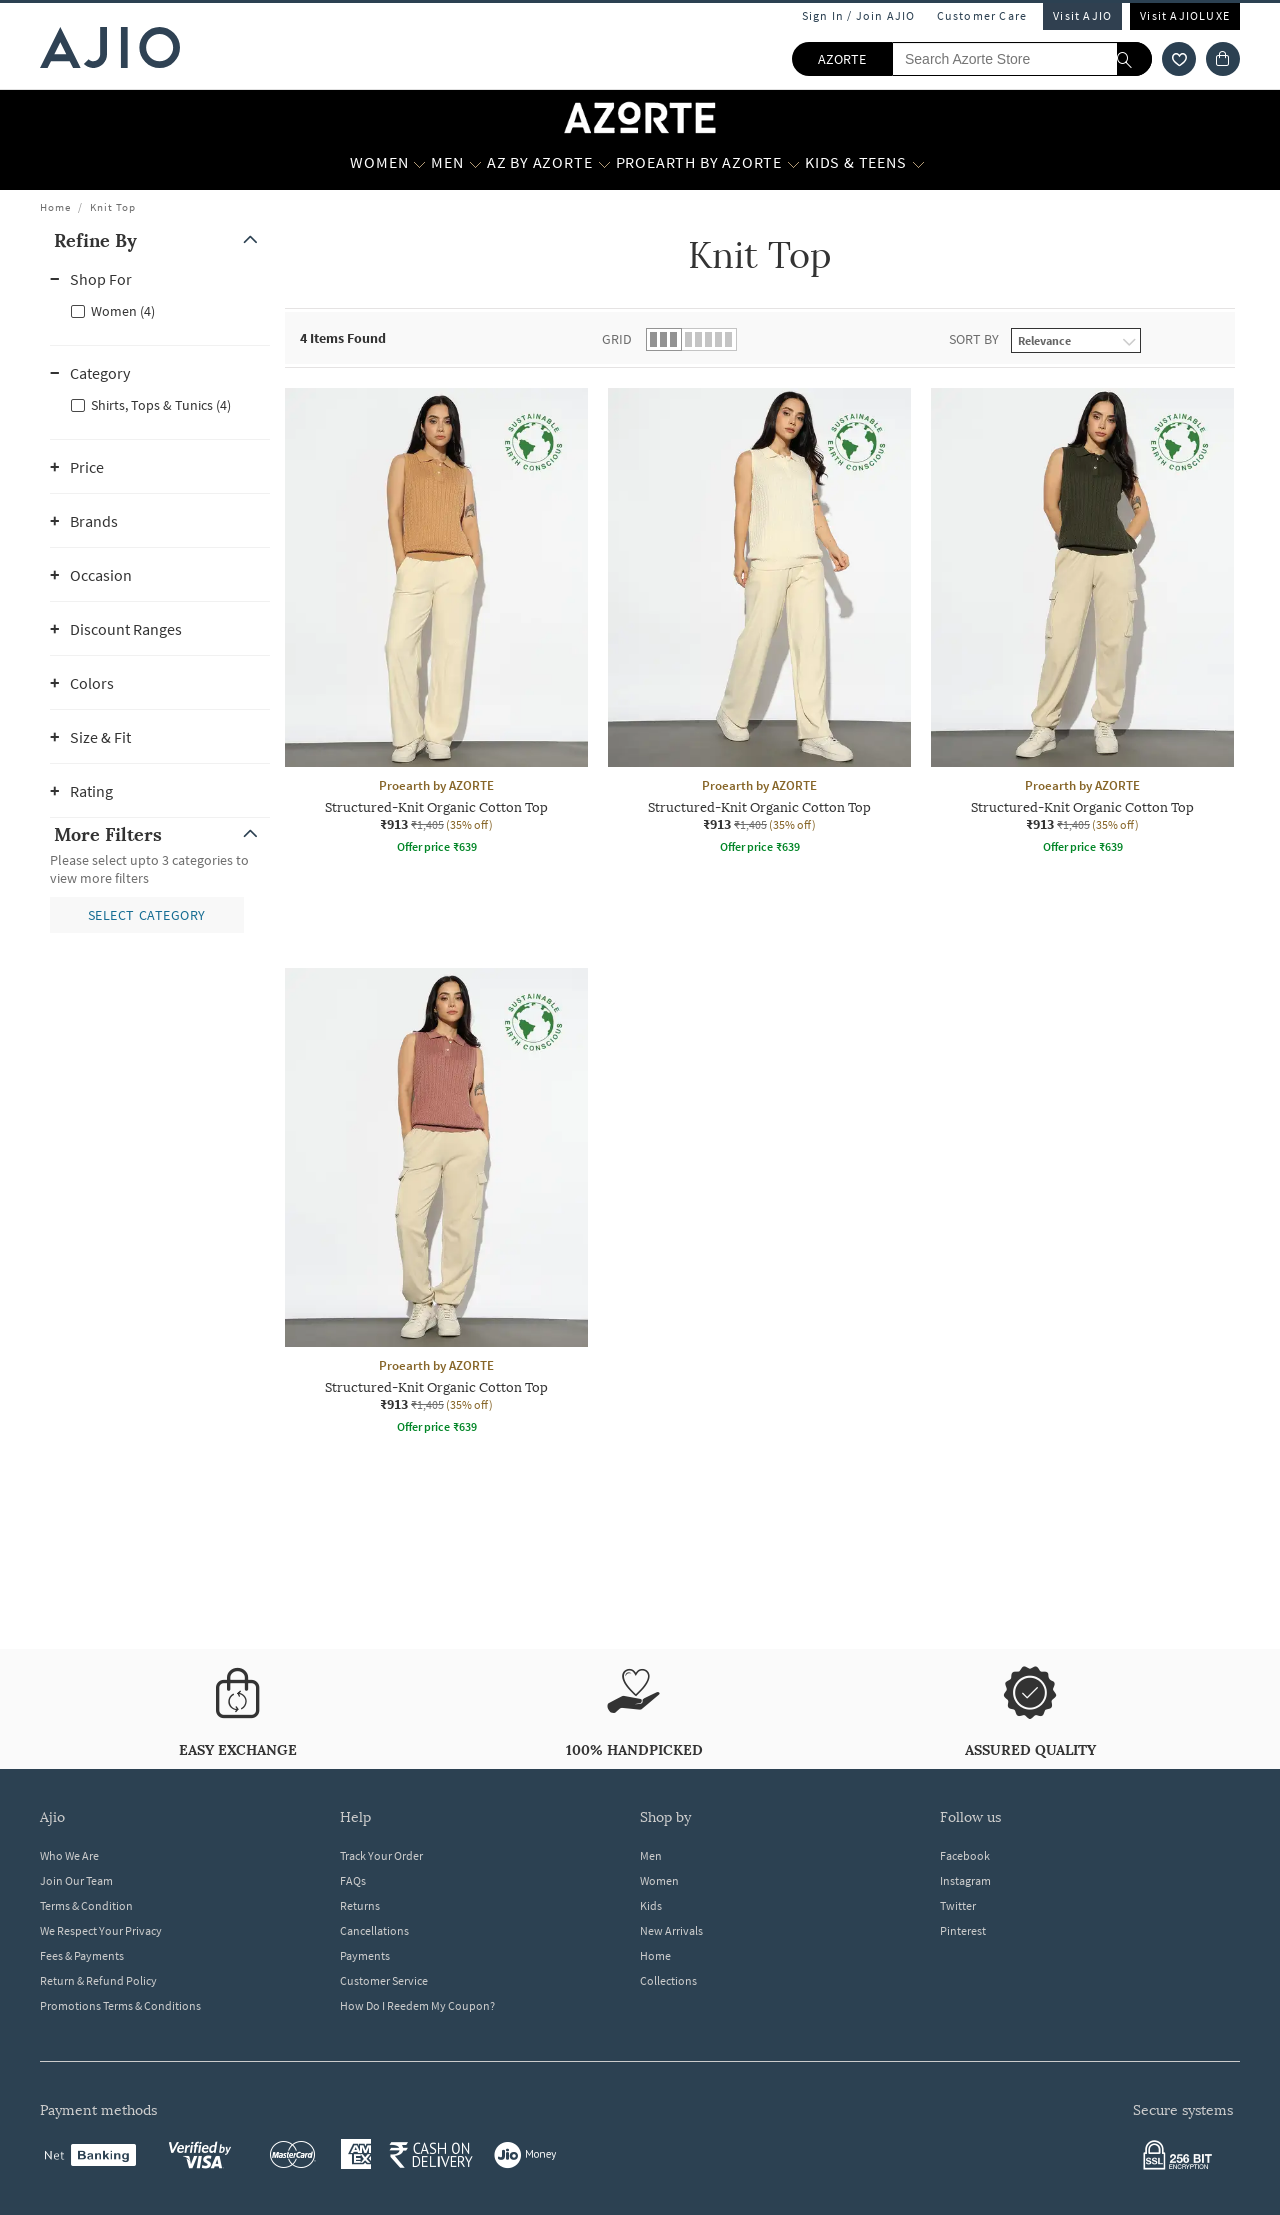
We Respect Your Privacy (101, 1930)
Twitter (958, 1905)
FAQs (353, 1880)
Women (659, 1880)
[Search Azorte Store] (1022, 59)
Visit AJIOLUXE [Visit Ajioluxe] (1185, 15)
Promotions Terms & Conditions (120, 2005)
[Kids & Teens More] (918, 163)
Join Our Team (76, 1880)
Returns (360, 1905)
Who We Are (69, 1855)
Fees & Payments (82, 1955)
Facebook (965, 1855)
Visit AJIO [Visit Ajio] (1082, 15)
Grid (617, 339)
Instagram (965, 1880)
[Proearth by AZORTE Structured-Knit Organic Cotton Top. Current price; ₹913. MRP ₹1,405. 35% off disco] (436, 624)
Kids (651, 1905)
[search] (1134, 59)
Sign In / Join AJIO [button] (859, 15)
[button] (160, 240)
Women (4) (123, 311)
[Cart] (1223, 59)
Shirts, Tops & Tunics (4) (161, 405)
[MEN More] (475, 163)
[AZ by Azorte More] (604, 163)
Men (651, 1855)
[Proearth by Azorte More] (793, 163)
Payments (365, 1955)
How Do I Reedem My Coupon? (417, 2005)
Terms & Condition (86, 1905)
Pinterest (963, 1930)
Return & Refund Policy (98, 1980)
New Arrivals (671, 1930)
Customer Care (982, 15)
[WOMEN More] (419, 163)
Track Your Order (381, 1855)
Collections (668, 1980)
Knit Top (113, 207)
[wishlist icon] (1179, 59)
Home (55, 207)
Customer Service (384, 1980)
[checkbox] (160, 310)
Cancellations (374, 1930)
